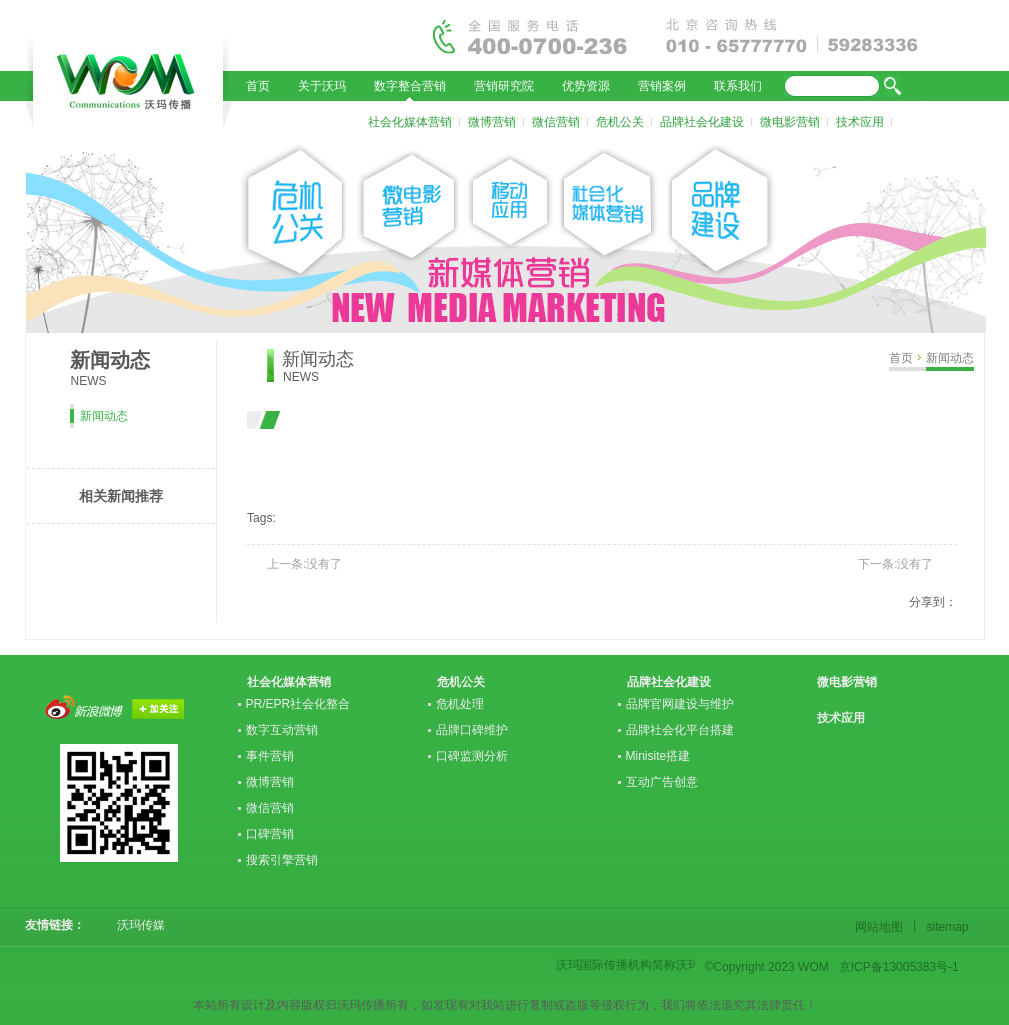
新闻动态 (950, 358)
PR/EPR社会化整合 (298, 704)
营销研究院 (504, 86)
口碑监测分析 (472, 756)
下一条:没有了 (895, 564)
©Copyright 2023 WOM (767, 967)
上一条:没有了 (304, 564)
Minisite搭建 (658, 756)
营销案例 (662, 86)
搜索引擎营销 (282, 860)
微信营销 (556, 122)
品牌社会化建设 (702, 122)
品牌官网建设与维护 (680, 704)
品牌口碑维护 (472, 730)
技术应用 (860, 122)
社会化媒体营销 (410, 122)
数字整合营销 (410, 86)
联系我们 (738, 86)
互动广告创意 (662, 782)
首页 (258, 86)
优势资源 (586, 86)
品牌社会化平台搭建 (680, 730)
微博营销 (492, 122)
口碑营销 (270, 834)
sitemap (945, 927)
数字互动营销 (282, 730)
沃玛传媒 (135, 925)
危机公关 (620, 122)
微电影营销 (790, 122)
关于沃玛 (322, 86)
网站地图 (882, 927)
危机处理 (460, 704)
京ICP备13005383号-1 (899, 967)
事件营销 (270, 756)
